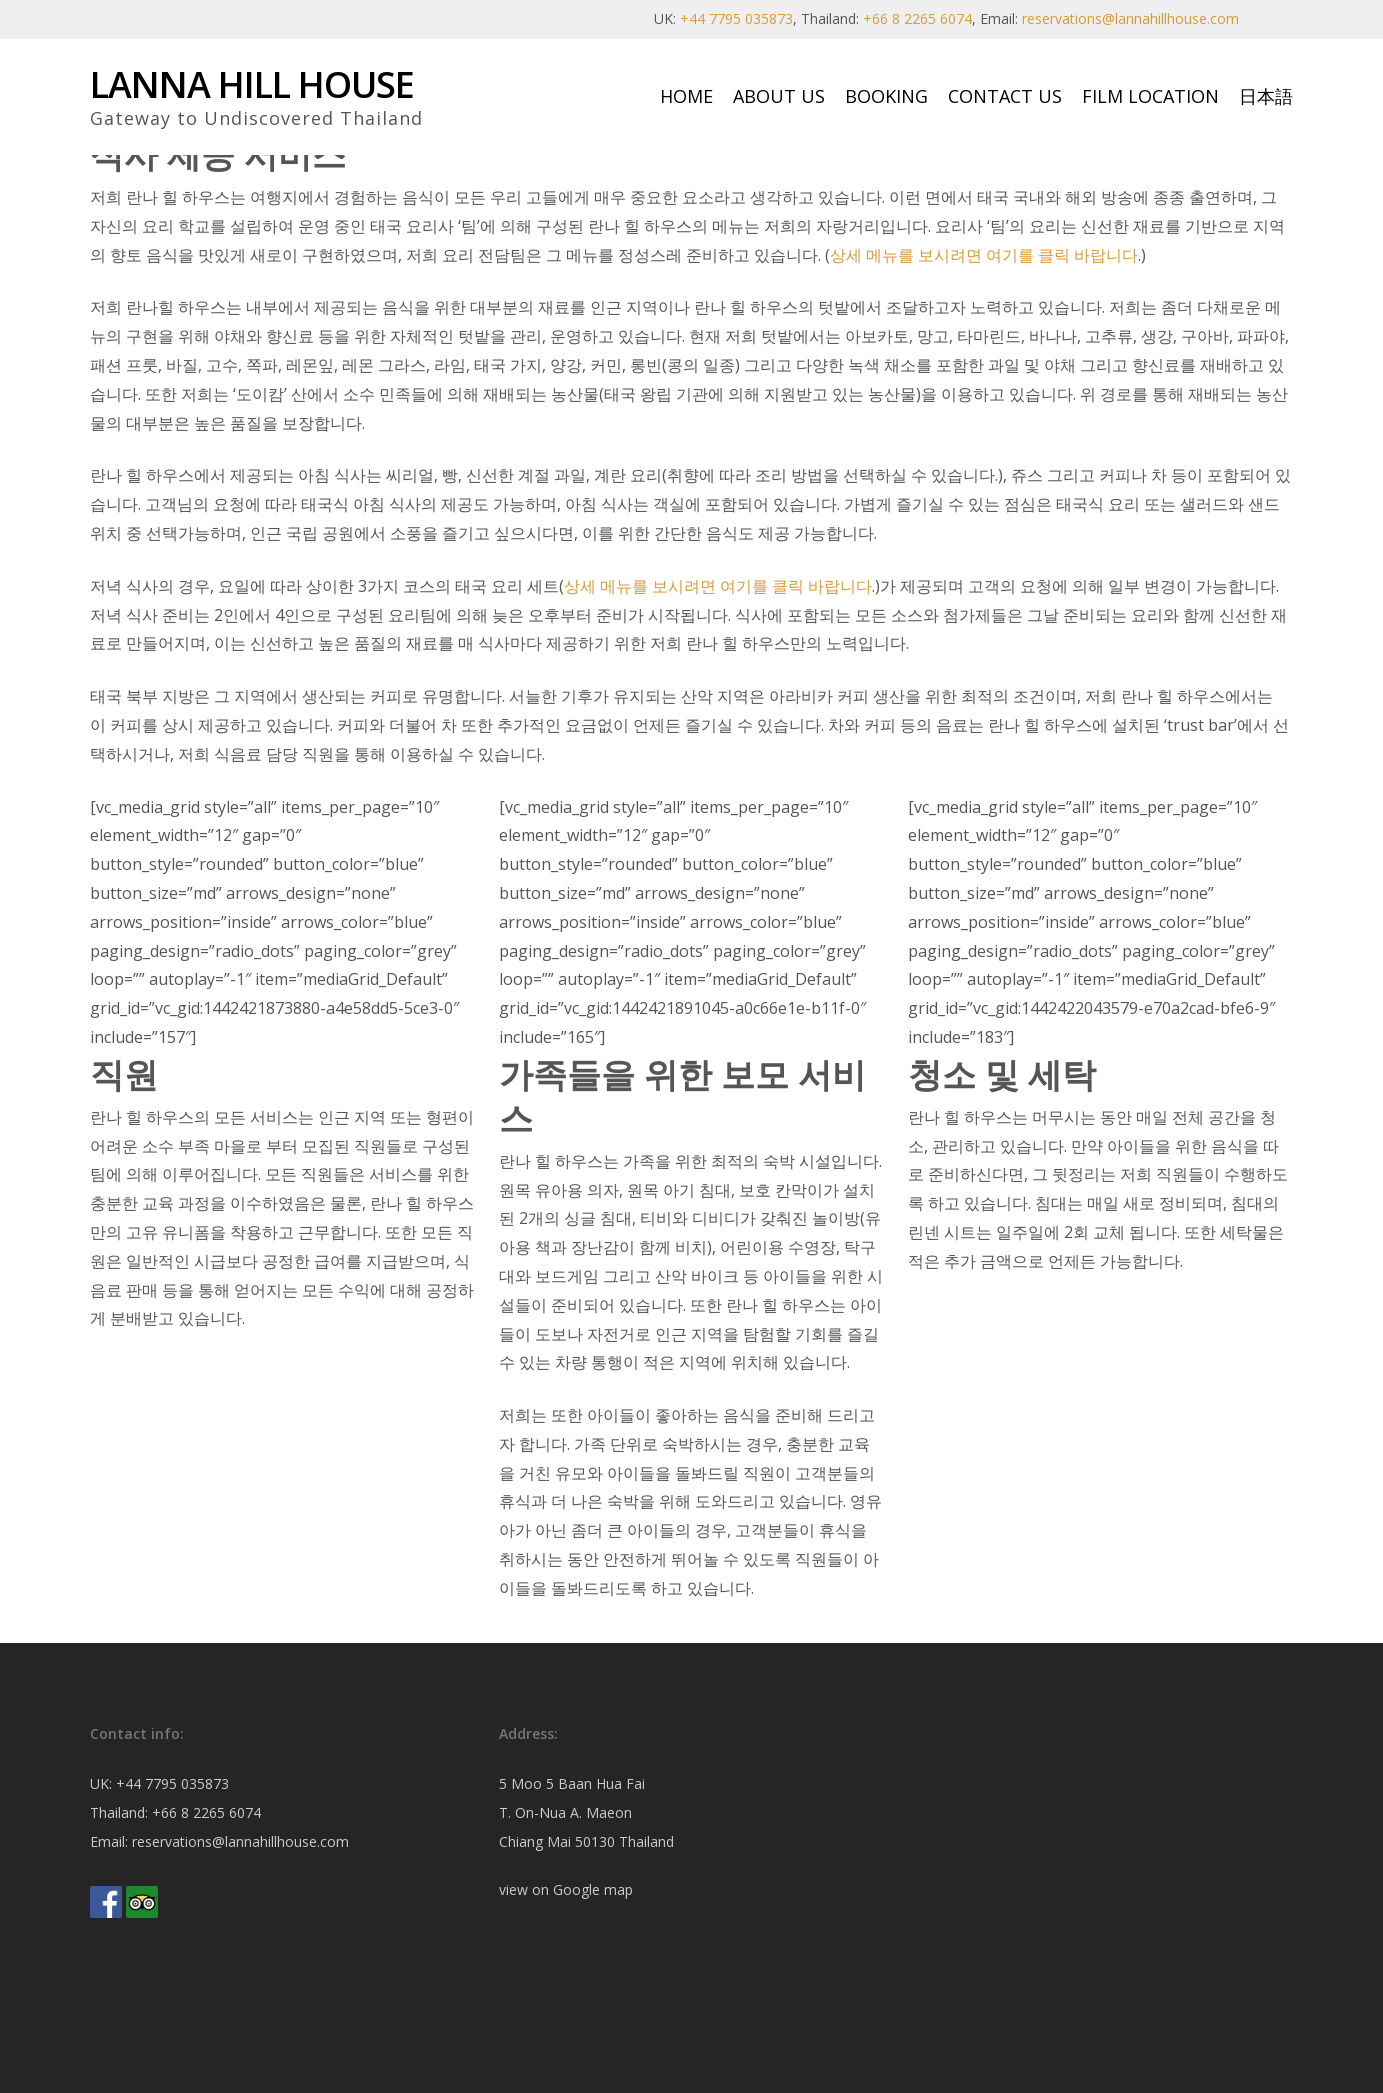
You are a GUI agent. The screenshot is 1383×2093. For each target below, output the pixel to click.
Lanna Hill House (252, 85)
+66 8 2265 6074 (917, 18)
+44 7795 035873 (736, 18)
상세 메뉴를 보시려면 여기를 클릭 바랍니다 (984, 255)
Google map (593, 1889)
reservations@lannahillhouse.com (1130, 18)
